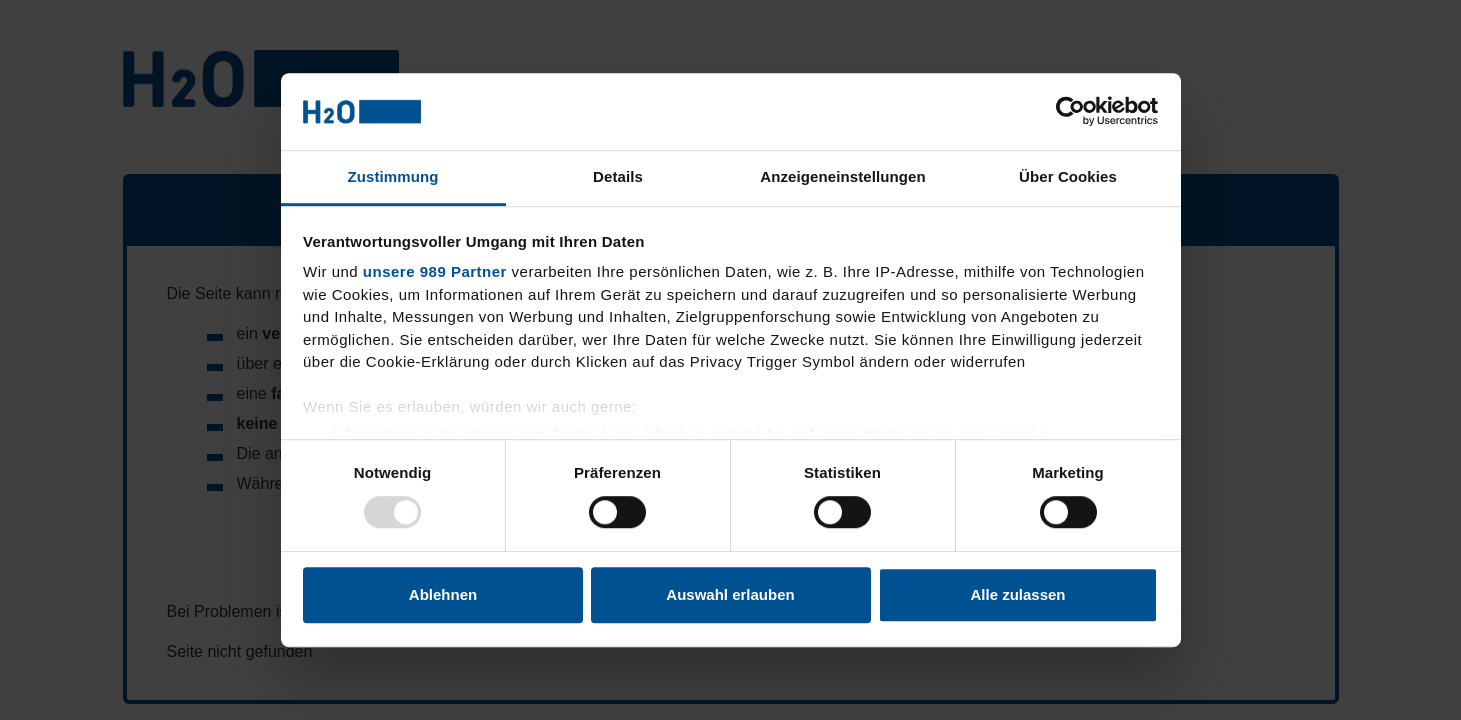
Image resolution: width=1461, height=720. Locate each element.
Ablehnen (443, 594)
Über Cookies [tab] (1068, 176)
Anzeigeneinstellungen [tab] (842, 176)
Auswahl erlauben (730, 594)
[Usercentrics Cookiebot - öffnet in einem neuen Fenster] (1070, 112)
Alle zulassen (1017, 594)
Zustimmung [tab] (393, 176)
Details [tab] (618, 176)
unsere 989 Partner (435, 272)
